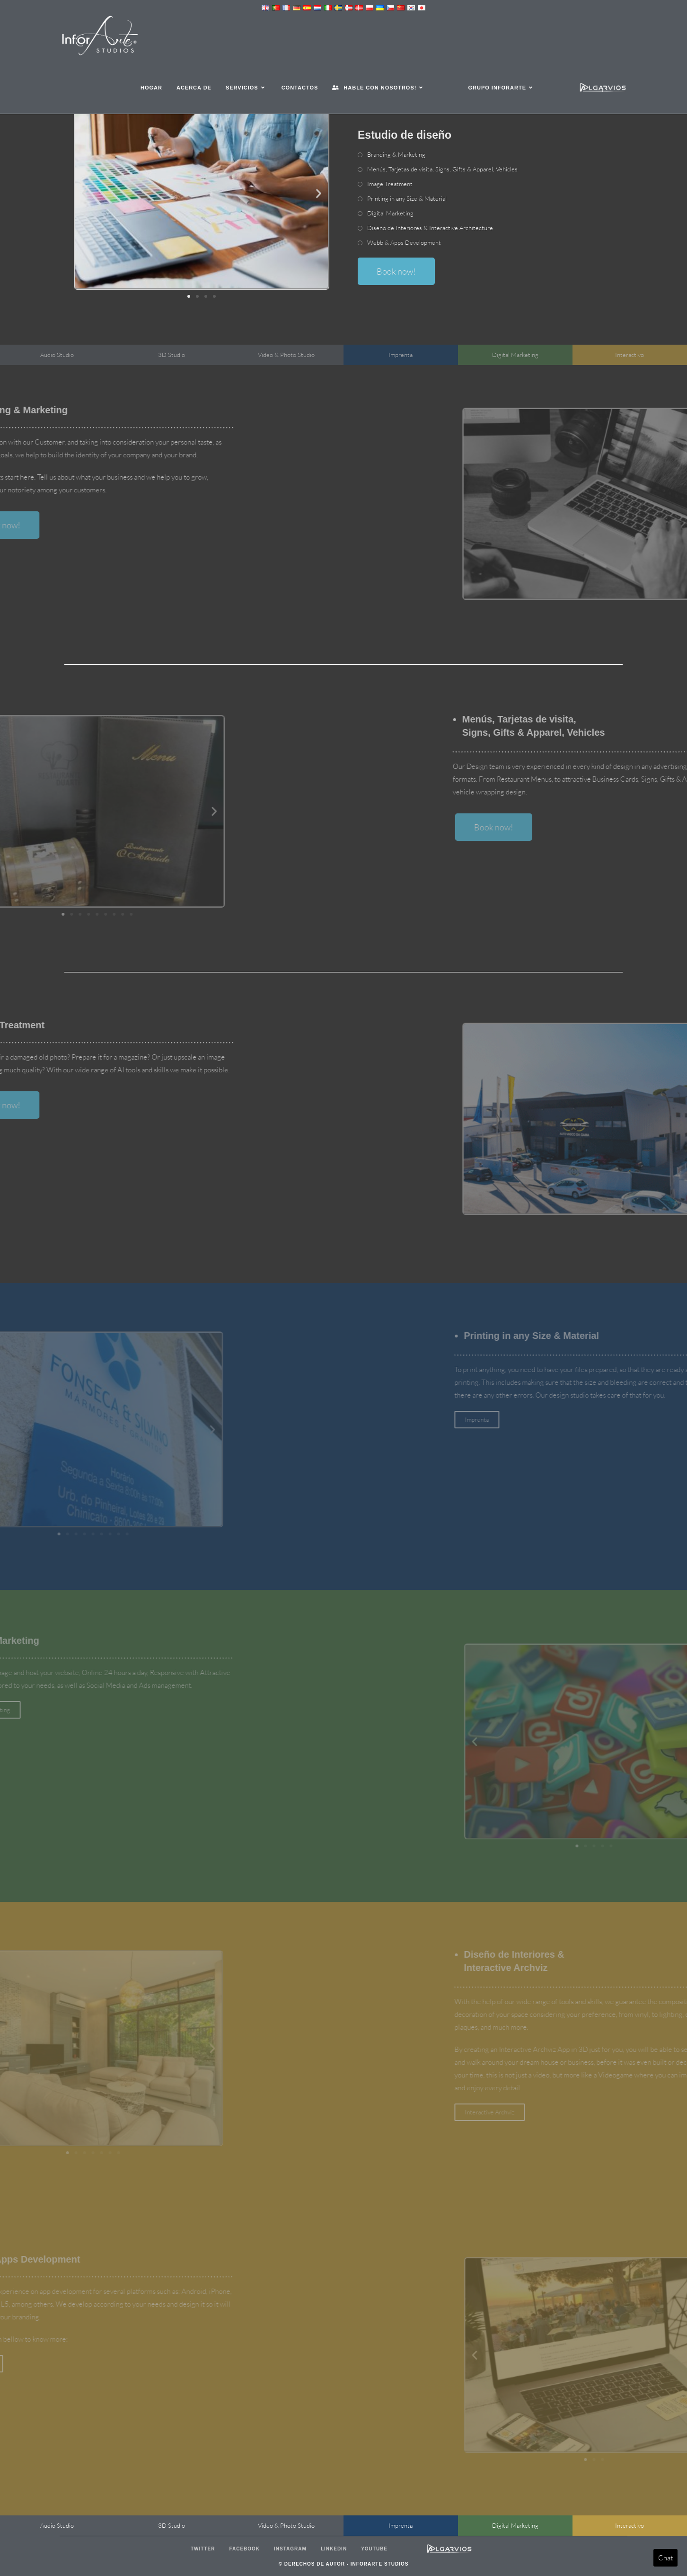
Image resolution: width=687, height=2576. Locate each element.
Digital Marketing (390, 213)
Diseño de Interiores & (430, 228)
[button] (84, 193)
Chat (665, 2557)
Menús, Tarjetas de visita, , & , (442, 169)
